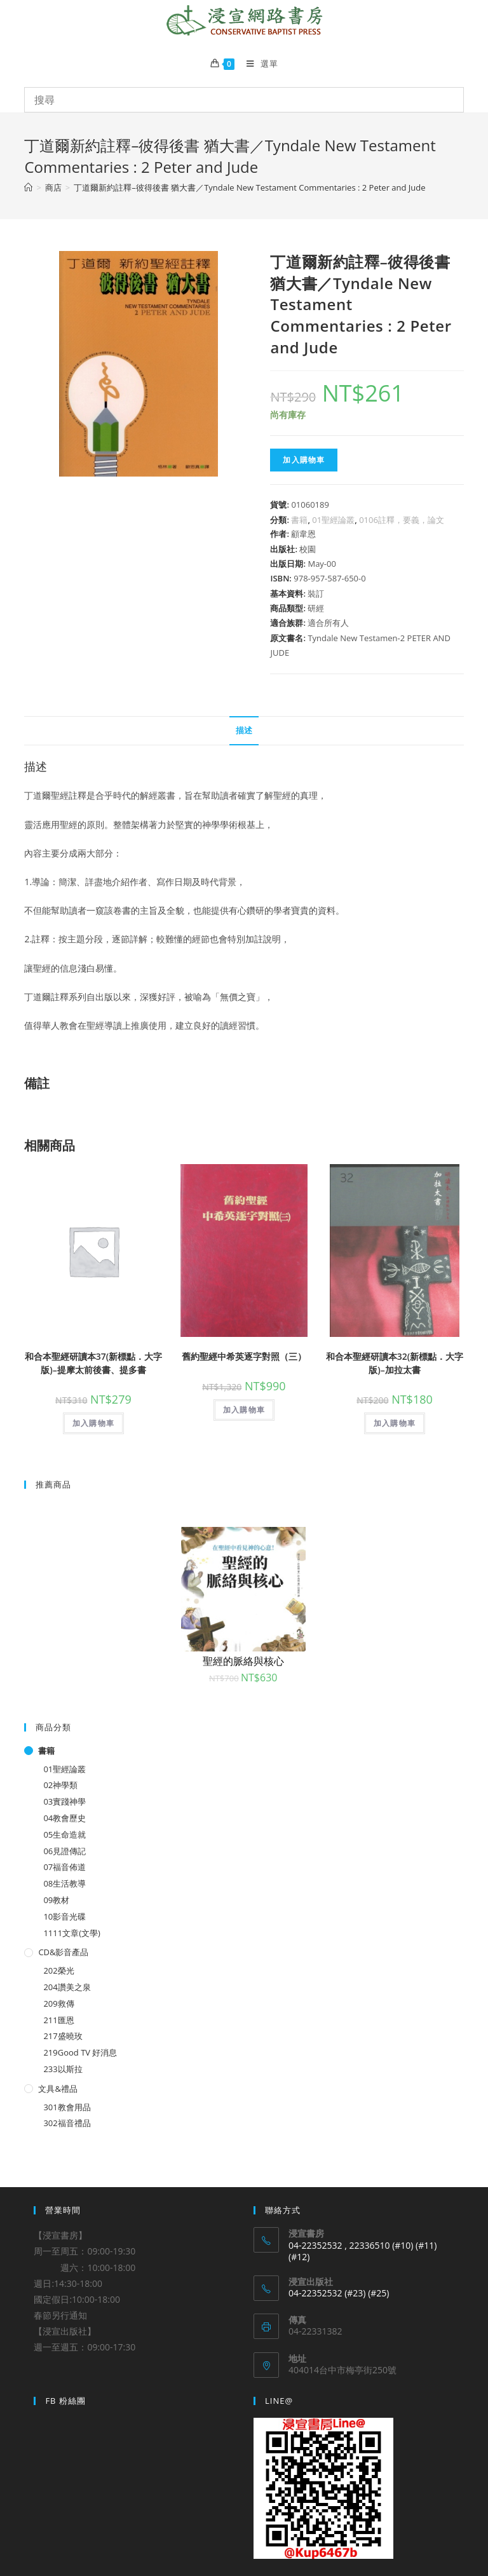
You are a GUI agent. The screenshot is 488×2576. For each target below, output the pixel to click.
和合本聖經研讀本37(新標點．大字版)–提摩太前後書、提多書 (93, 1363)
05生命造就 (64, 1834)
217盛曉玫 (62, 2036)
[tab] (244, 731)
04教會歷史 (64, 1818)
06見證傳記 (64, 1851)
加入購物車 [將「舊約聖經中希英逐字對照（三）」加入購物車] (244, 1409)
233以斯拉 (62, 2069)
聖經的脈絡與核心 (243, 1661)
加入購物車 (304, 459)
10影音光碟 (64, 1916)
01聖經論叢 (333, 519)
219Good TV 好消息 (80, 2052)
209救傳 (58, 2003)
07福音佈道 (64, 1867)
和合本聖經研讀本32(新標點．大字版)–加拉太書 (394, 1363)
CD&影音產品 (63, 1952)
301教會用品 (66, 2107)
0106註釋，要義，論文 (401, 519)
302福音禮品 (66, 2123)
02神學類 (60, 1785)
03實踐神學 (64, 1801)
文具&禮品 (57, 2088)
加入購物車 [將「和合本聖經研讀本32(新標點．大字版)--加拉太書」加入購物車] (395, 1423)
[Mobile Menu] (257, 63)
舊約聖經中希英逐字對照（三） (244, 1356)
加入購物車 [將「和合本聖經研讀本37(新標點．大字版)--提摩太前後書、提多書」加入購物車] (93, 1423)
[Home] (28, 187)
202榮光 (58, 1970)
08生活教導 (64, 1883)
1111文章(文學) (71, 1933)
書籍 (299, 519)
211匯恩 (58, 2020)
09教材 (56, 1900)
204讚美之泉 (66, 1987)
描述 (244, 730)
